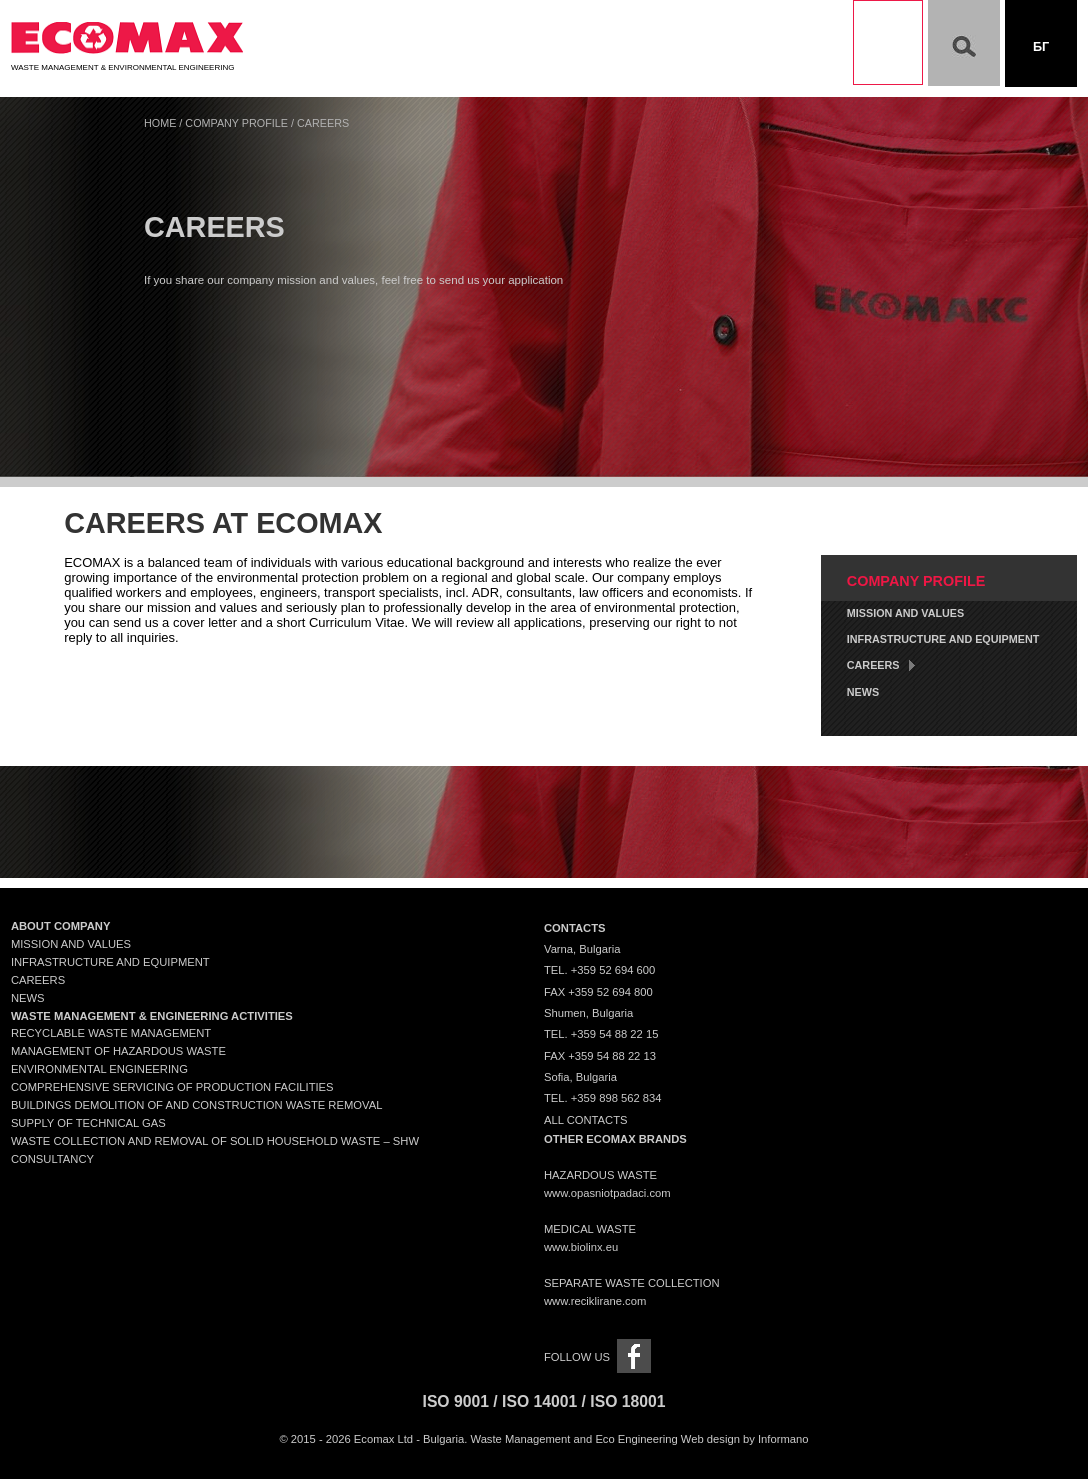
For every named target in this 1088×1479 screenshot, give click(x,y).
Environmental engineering (99, 1069)
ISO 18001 (627, 1401)
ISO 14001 (539, 1401)
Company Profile (236, 123)
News (863, 692)
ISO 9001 (456, 1401)
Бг (1041, 47)
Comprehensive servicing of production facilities (172, 1087)
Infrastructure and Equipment (943, 639)
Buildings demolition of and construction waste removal (197, 1105)
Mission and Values (905, 613)
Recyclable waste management (111, 1033)
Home (160, 123)
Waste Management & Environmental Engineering (127, 63)
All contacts (586, 1120)
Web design (710, 1439)
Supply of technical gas (88, 1123)
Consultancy (52, 1159)
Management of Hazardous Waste (118, 1051)
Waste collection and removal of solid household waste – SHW (215, 1141)
